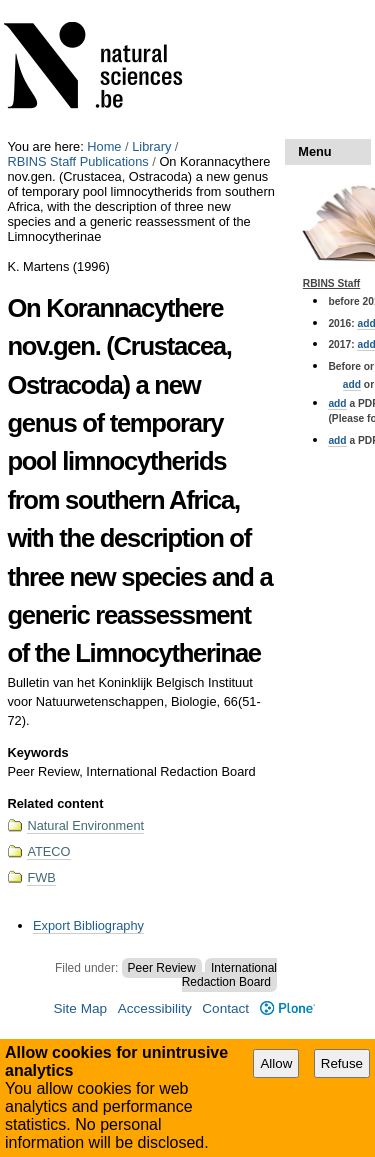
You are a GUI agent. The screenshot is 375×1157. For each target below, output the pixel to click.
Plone (287, 1008)
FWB (41, 877)
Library (151, 146)
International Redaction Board (229, 975)
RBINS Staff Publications (77, 161)
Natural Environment (85, 825)
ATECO (48, 851)
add (352, 384)
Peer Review (162, 968)
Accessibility (155, 1008)
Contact (225, 1008)
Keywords (37, 752)
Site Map (80, 1008)
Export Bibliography (88, 925)
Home (104, 146)
